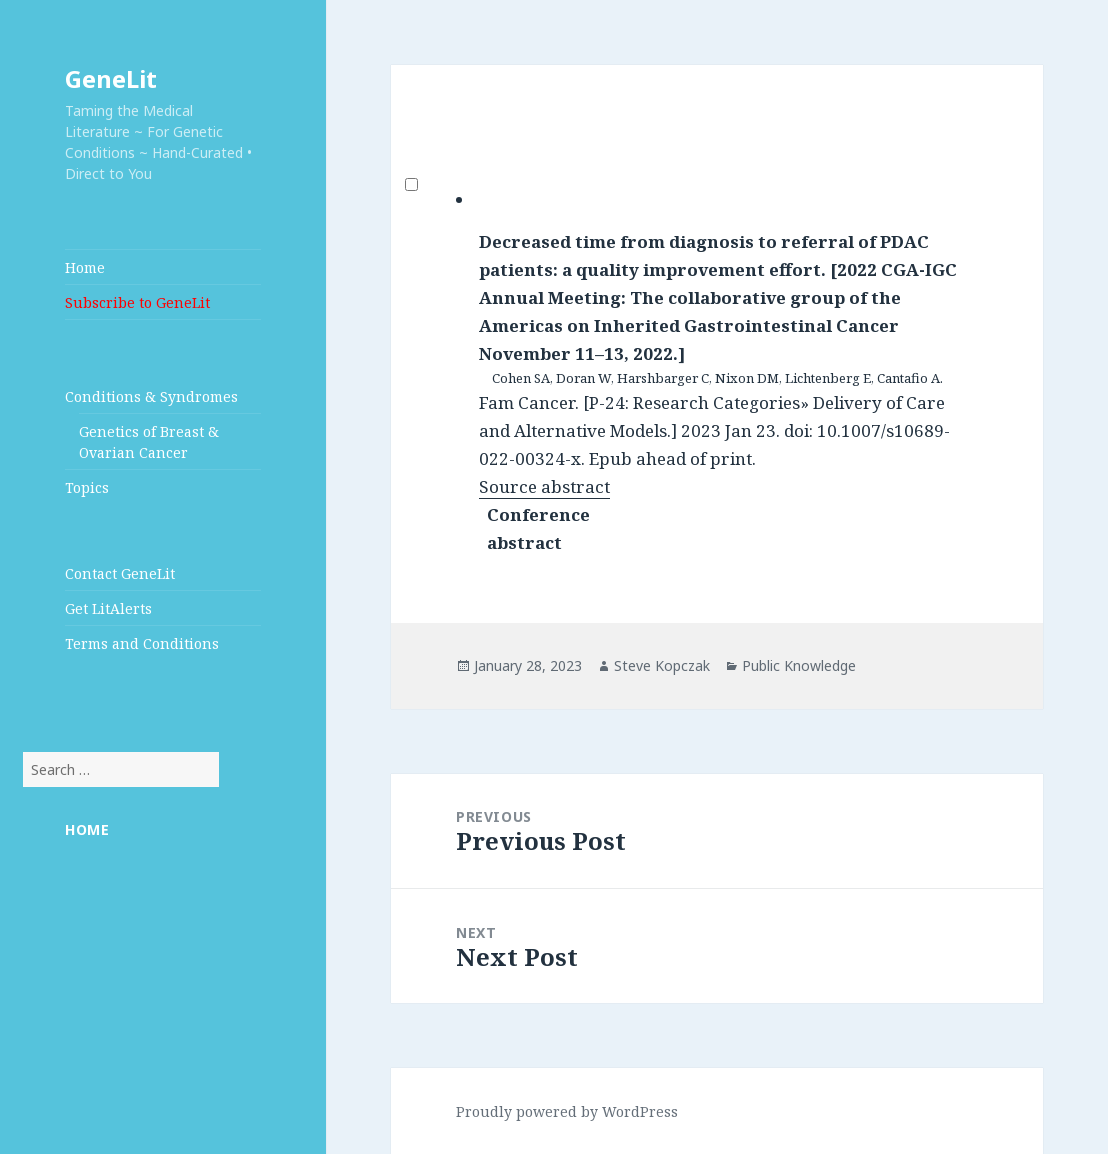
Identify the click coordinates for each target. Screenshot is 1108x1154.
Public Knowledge (799, 665)
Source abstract (544, 486)
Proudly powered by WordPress (567, 1111)
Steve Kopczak (662, 665)
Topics (87, 487)
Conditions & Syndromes (151, 396)
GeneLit (111, 78)
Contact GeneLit (120, 573)
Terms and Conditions (142, 643)
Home (85, 267)
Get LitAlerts (108, 608)
